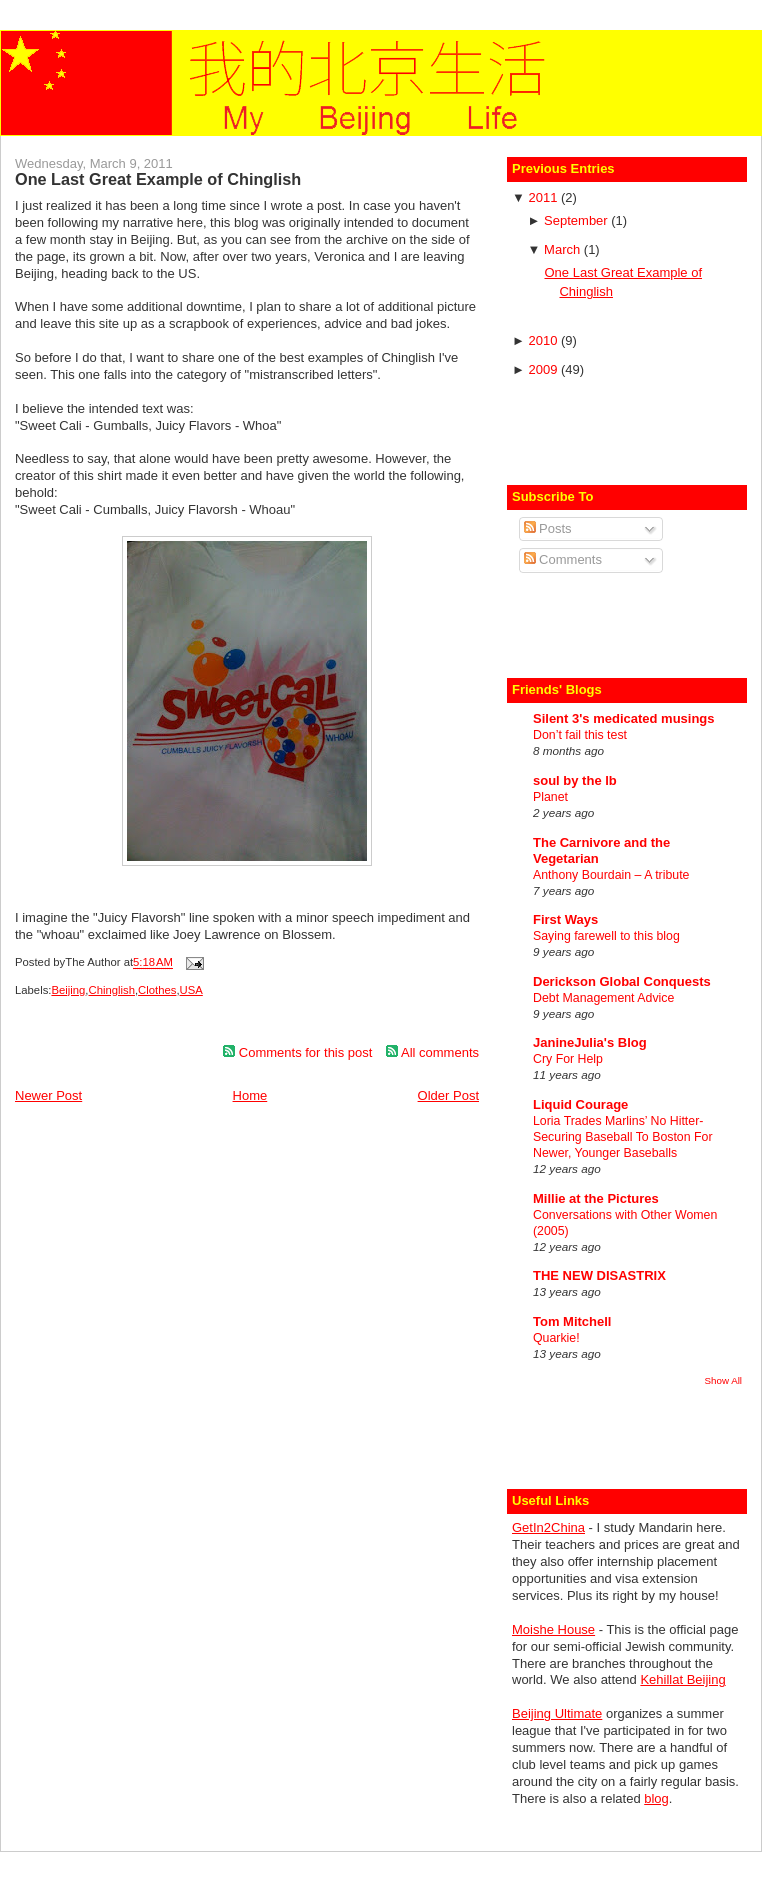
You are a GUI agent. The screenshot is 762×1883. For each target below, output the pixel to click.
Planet (550, 797)
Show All (723, 1380)
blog (656, 1798)
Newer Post (48, 1095)
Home (250, 1095)
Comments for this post (297, 1052)
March (564, 249)
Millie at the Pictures (596, 1198)
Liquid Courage (580, 1104)
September (577, 220)
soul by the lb (575, 780)
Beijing (68, 990)
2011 (544, 197)
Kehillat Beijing (682, 1679)
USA (191, 990)
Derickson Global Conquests (622, 981)
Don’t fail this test (580, 735)
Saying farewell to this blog (606, 936)
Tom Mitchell (572, 1321)
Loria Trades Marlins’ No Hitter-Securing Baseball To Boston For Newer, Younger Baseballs (623, 1137)
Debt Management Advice (603, 998)
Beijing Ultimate (557, 1713)
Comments (563, 559)
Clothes (157, 990)
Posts (548, 528)
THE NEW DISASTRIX (599, 1275)
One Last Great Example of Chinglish (158, 179)
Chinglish (112, 990)
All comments (432, 1052)
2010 (544, 340)
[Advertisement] (629, 429)
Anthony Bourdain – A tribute (611, 875)
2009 (544, 369)
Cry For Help (568, 1059)
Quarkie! (556, 1338)
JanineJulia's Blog (590, 1042)
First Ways (565, 919)
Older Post (448, 1095)
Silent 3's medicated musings (624, 718)
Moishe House (553, 1629)
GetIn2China (548, 1527)
